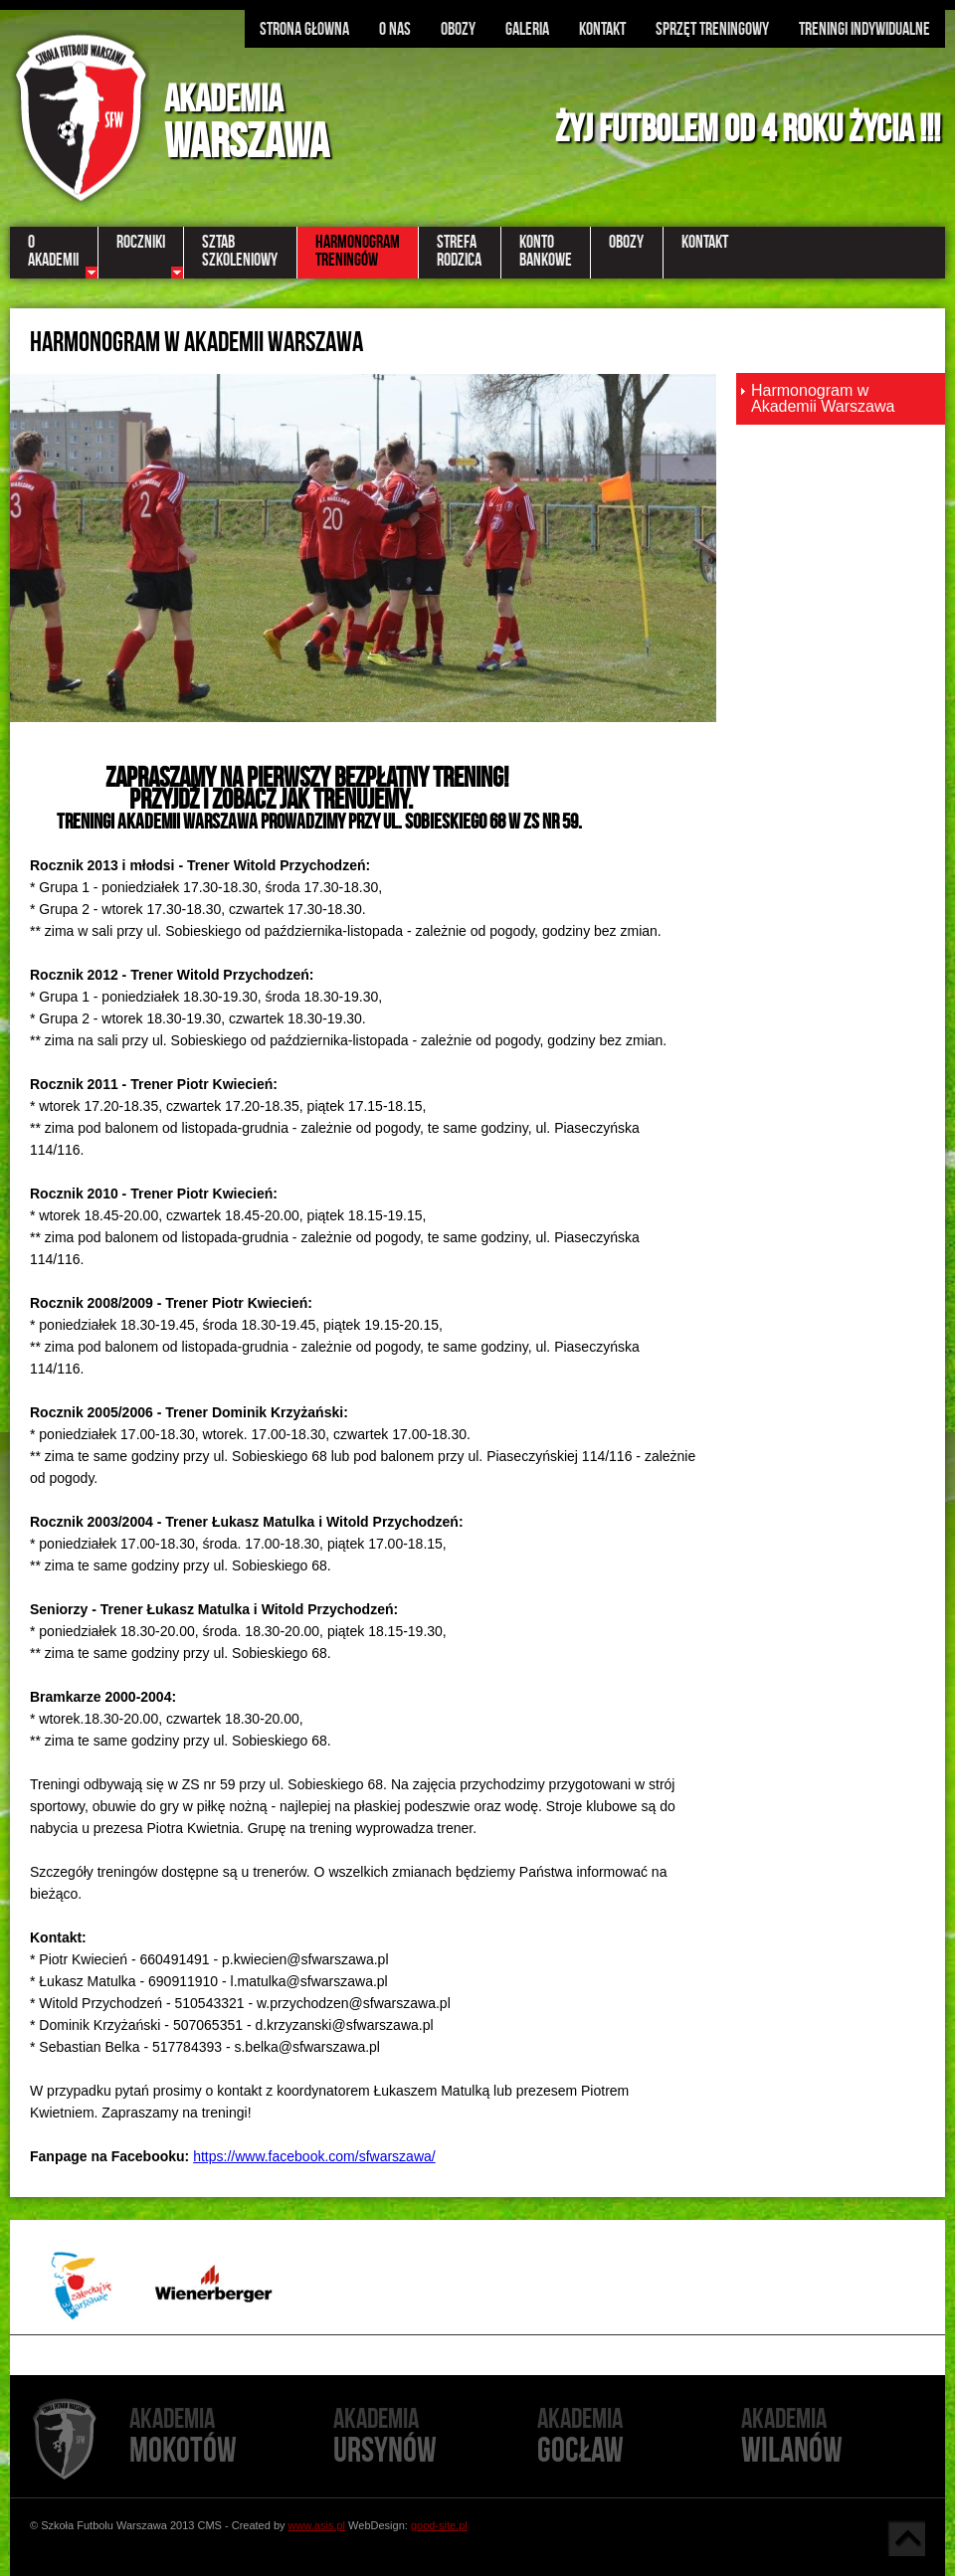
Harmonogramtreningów (357, 251)
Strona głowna (304, 29)
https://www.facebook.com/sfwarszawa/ (314, 2156)
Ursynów (435, 2437)
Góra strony (906, 2538)
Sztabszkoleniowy (240, 251)
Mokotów (231, 2437)
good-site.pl (439, 2525)
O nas (395, 29)
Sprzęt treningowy (712, 29)
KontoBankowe (545, 251)
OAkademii (53, 251)
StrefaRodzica (459, 251)
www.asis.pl (316, 2525)
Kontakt (602, 29)
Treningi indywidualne (864, 29)
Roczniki (140, 242)
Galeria (527, 29)
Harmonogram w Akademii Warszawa (822, 398)
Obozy (458, 29)
